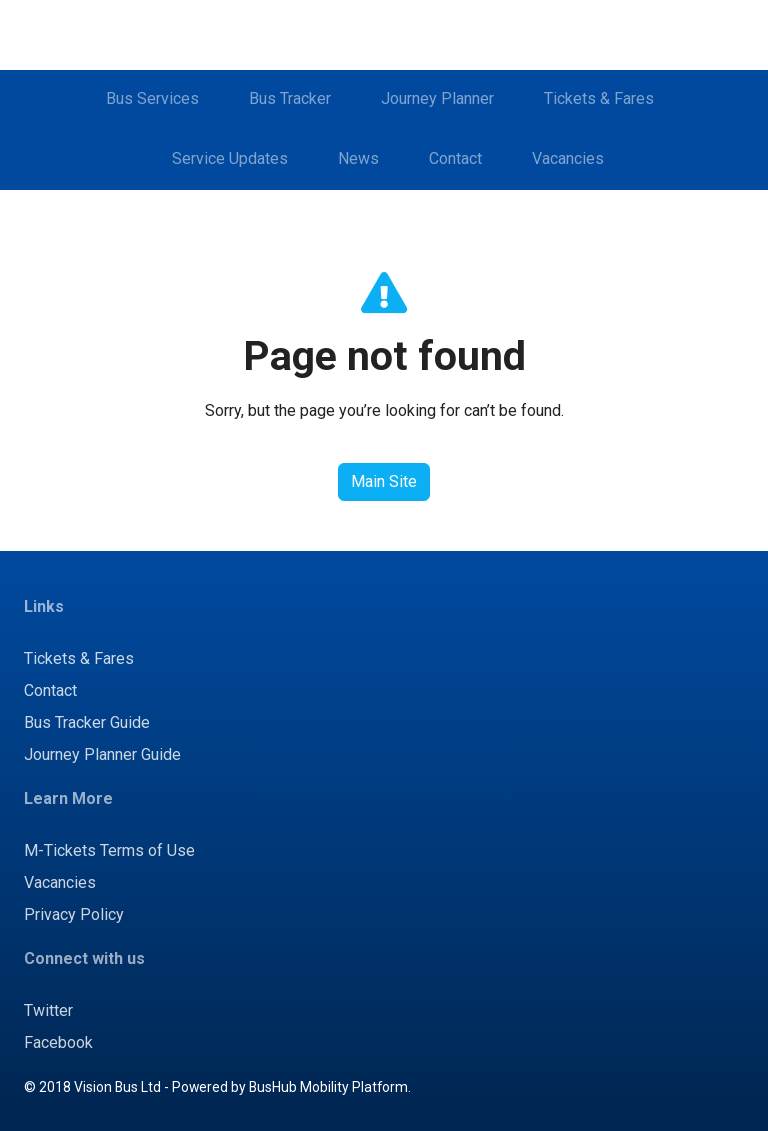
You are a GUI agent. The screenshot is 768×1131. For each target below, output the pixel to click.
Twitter (48, 1010)
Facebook (58, 1042)
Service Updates (230, 158)
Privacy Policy (74, 914)
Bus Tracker (290, 98)
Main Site (384, 481)
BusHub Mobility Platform (328, 1087)
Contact (455, 158)
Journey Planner (437, 98)
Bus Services (152, 98)
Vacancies (568, 158)
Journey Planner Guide (102, 754)
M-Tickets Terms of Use (109, 850)
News (358, 158)
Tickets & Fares (599, 98)
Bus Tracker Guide (87, 722)
